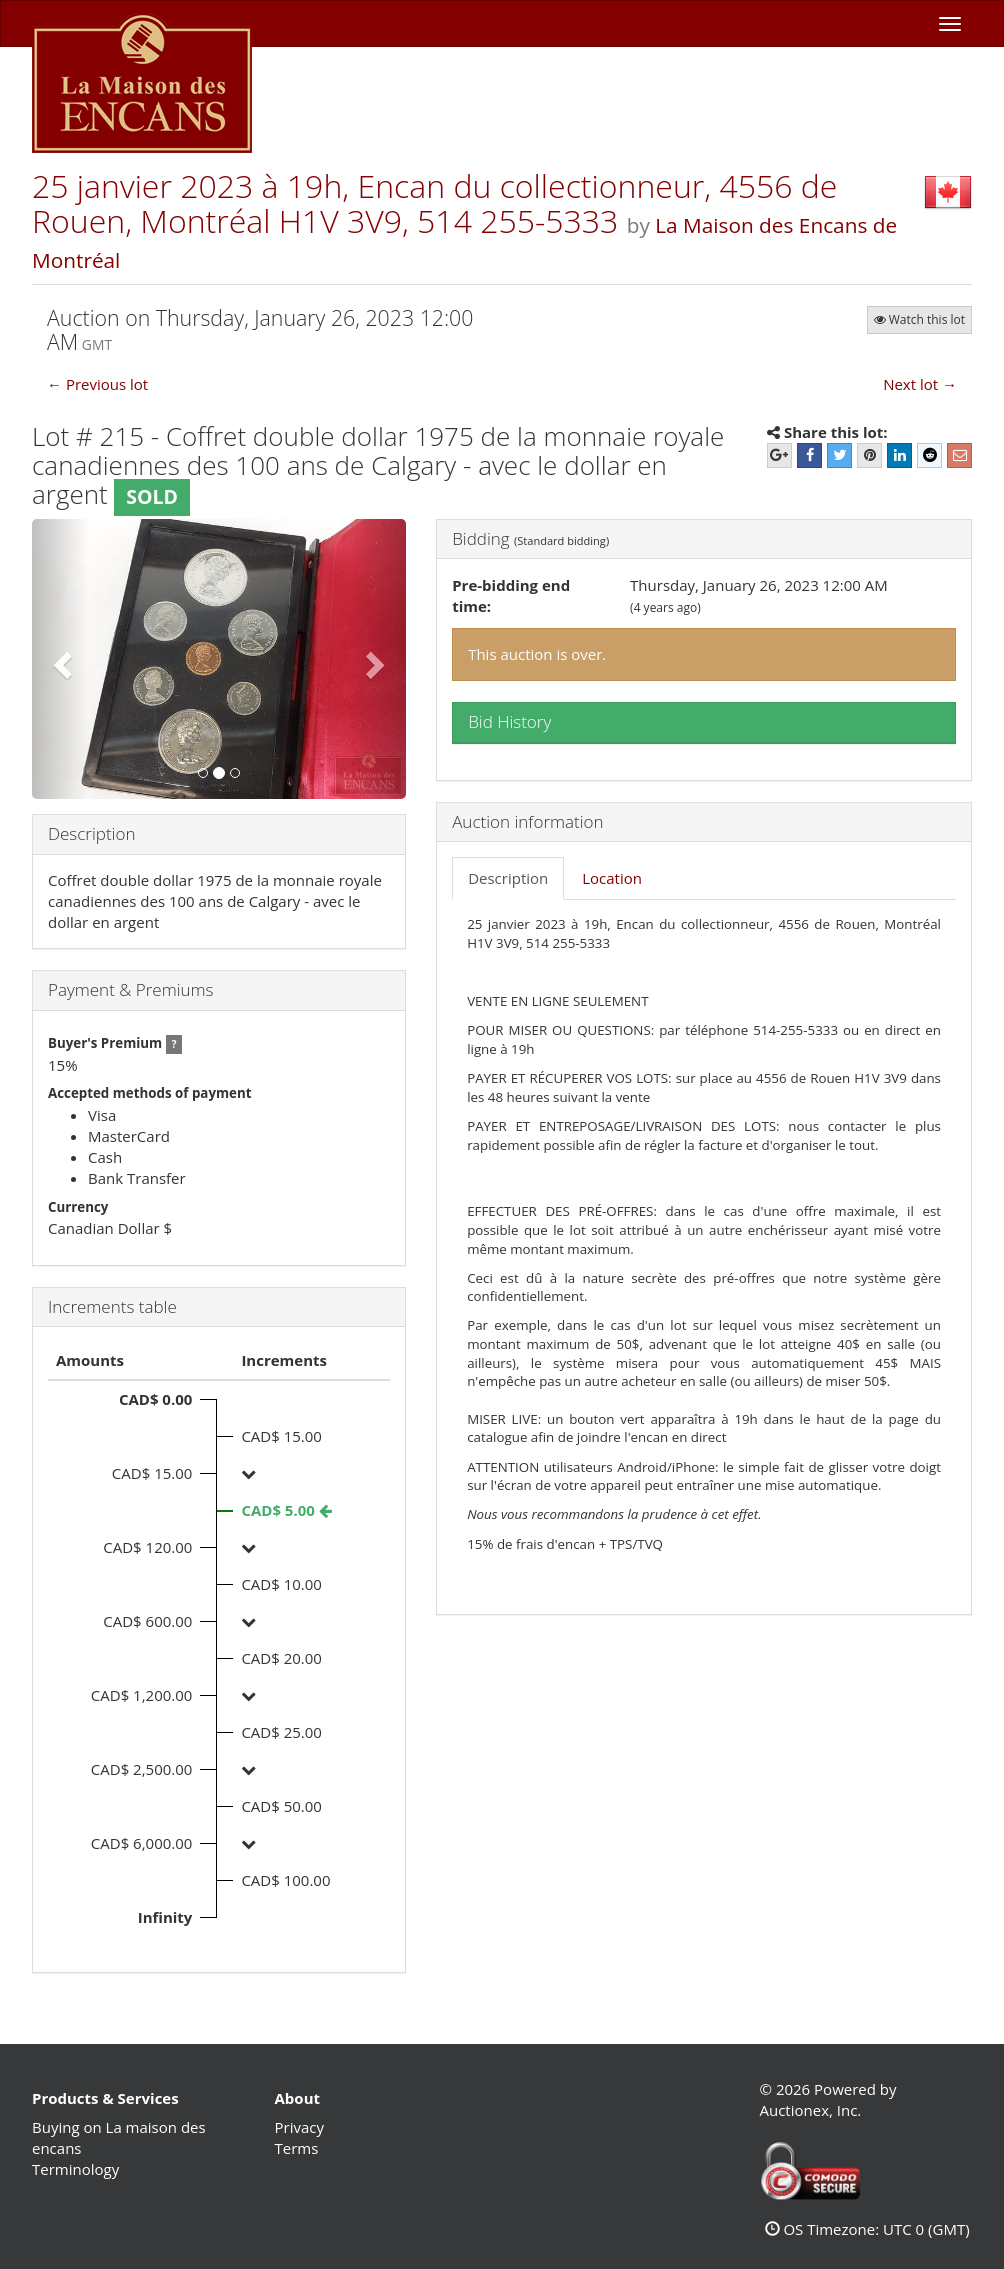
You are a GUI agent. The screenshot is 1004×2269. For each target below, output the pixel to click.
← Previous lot (97, 384)
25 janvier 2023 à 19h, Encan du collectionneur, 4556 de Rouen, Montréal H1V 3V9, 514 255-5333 (434, 203)
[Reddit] (929, 455)
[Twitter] (839, 455)
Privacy (299, 2127)
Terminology (75, 2169)
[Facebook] (809, 455)
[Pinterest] (869, 455)
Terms (297, 2148)
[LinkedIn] (899, 455)
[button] (60, 659)
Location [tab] (612, 878)
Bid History (509, 721)
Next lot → (920, 384)
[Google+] (779, 455)
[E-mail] (959, 455)
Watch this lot (919, 319)
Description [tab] (508, 878)
